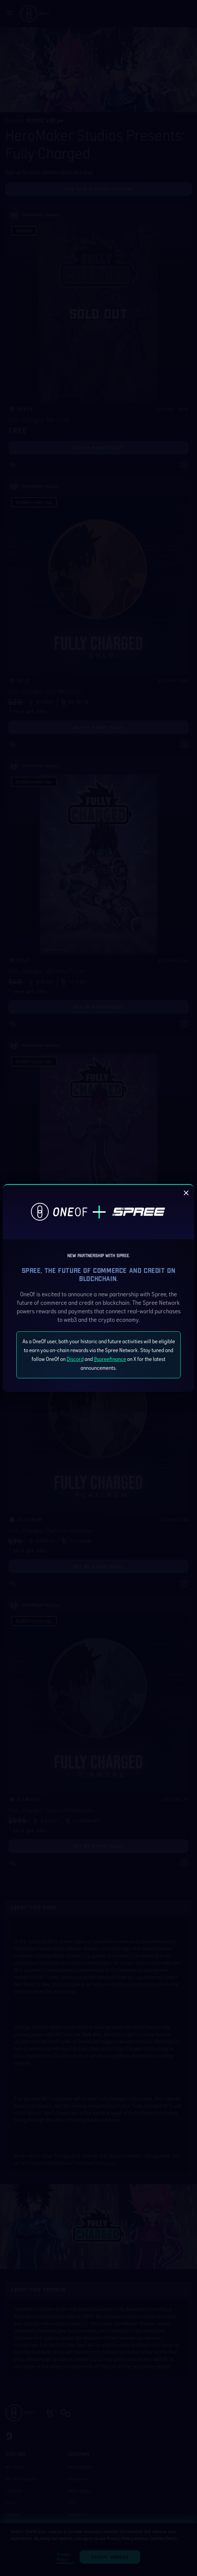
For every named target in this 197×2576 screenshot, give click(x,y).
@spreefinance (110, 1359)
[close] (186, 1193)
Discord (75, 1359)
